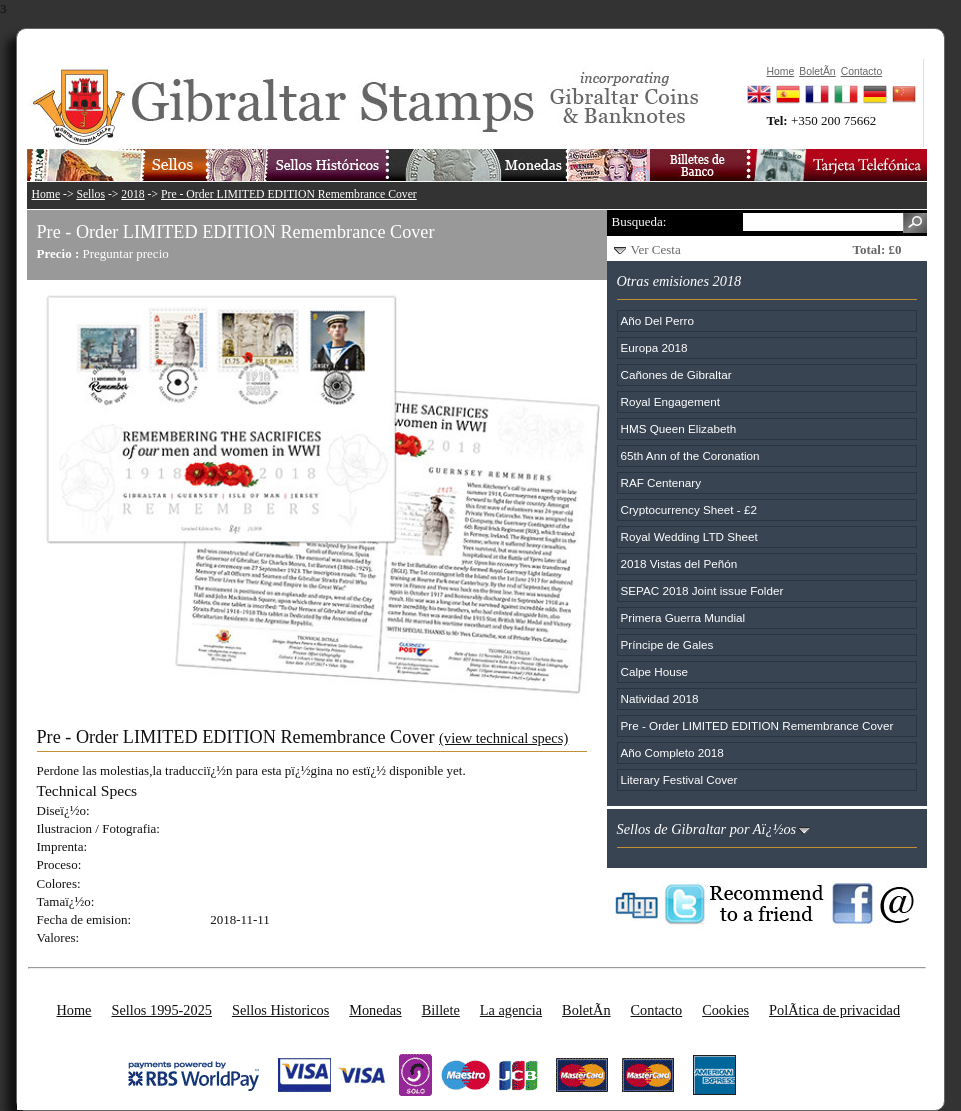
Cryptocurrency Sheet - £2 (689, 509)
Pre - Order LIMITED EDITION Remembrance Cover (289, 194)
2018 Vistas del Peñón (679, 563)
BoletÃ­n (586, 1010)
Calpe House (655, 671)
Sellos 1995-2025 (161, 1010)
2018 (132, 194)
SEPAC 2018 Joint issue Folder (702, 590)
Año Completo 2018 (672, 752)
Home (46, 194)
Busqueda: (639, 221)
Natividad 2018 (660, 698)
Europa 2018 (654, 347)
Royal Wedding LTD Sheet (689, 536)
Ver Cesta (656, 249)
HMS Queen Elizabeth (679, 428)
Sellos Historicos (280, 1010)
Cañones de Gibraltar (676, 374)
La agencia (511, 1010)
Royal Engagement (670, 401)
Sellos (90, 194)
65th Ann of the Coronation (690, 455)
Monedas (375, 1010)
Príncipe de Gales (667, 644)
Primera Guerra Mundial (683, 617)
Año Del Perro (657, 320)
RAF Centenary (661, 482)
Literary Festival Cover (679, 779)
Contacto (657, 1010)
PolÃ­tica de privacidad (834, 1010)
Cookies (725, 1010)
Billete (441, 1010)
